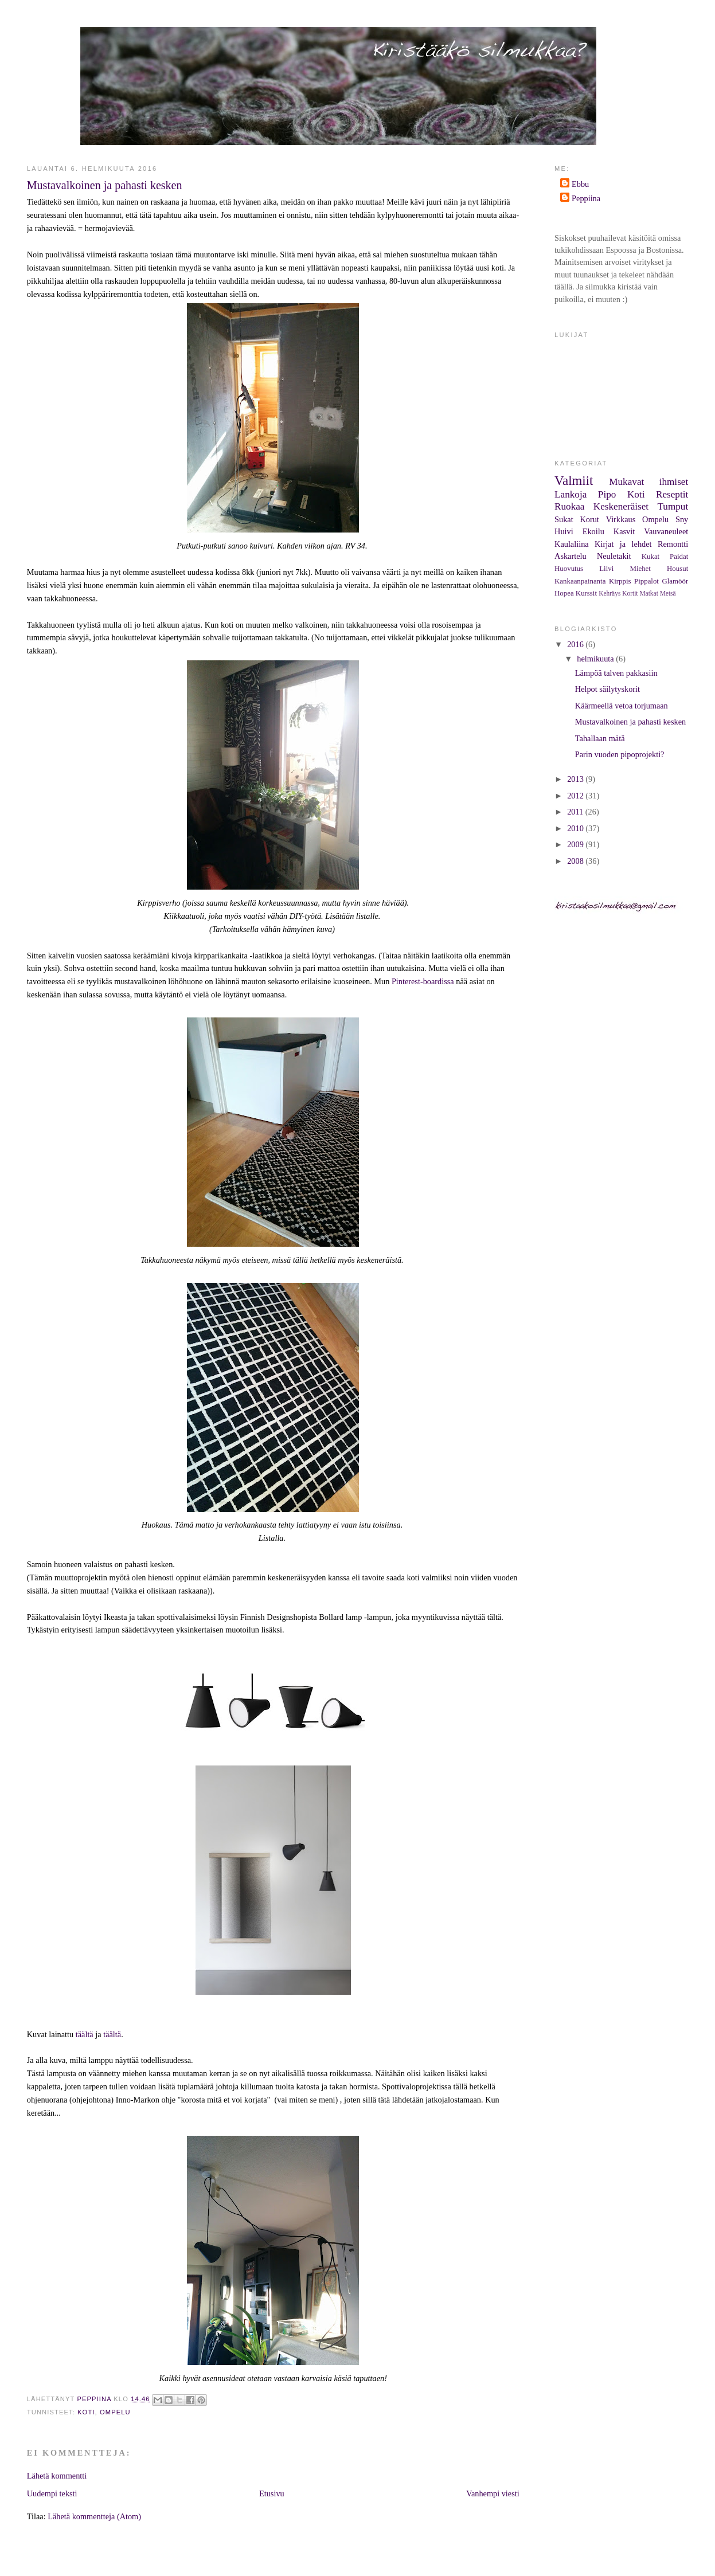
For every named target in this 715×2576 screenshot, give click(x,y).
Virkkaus (621, 519)
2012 (576, 795)
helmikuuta (596, 658)
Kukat (650, 557)
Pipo (607, 494)
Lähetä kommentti (57, 2475)
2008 (576, 861)
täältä (84, 2034)
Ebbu (580, 184)
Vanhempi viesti (492, 2493)
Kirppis (620, 581)
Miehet (640, 569)
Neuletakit (614, 556)
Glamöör (675, 581)
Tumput (672, 506)
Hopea (564, 593)
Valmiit (573, 480)
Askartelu (570, 556)
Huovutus (568, 569)
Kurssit (586, 593)
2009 (576, 844)
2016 (576, 644)
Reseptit (672, 494)
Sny (681, 519)
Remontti (673, 544)
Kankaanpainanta (579, 581)
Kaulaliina (571, 544)
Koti (86, 2412)
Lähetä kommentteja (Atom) (94, 2516)
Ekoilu (593, 531)
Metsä (668, 593)
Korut (589, 519)
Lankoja (570, 494)
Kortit (630, 593)
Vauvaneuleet (666, 531)
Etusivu (271, 2493)
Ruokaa (569, 506)
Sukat (563, 519)
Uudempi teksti (52, 2493)
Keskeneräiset (620, 506)
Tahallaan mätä (600, 738)
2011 (576, 811)
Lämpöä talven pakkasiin (616, 673)
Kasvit (624, 531)
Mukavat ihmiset (648, 481)
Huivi (563, 531)
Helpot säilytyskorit (607, 689)
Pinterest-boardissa (423, 981)
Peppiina (586, 198)
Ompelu (115, 2412)
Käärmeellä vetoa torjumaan (621, 705)
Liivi (606, 569)
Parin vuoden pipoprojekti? (620, 754)
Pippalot (646, 581)
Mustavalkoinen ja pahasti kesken (630, 721)
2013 (576, 779)
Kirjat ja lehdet (623, 544)
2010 (576, 828)
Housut (677, 569)
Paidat (679, 557)
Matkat (648, 593)
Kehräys (609, 593)
